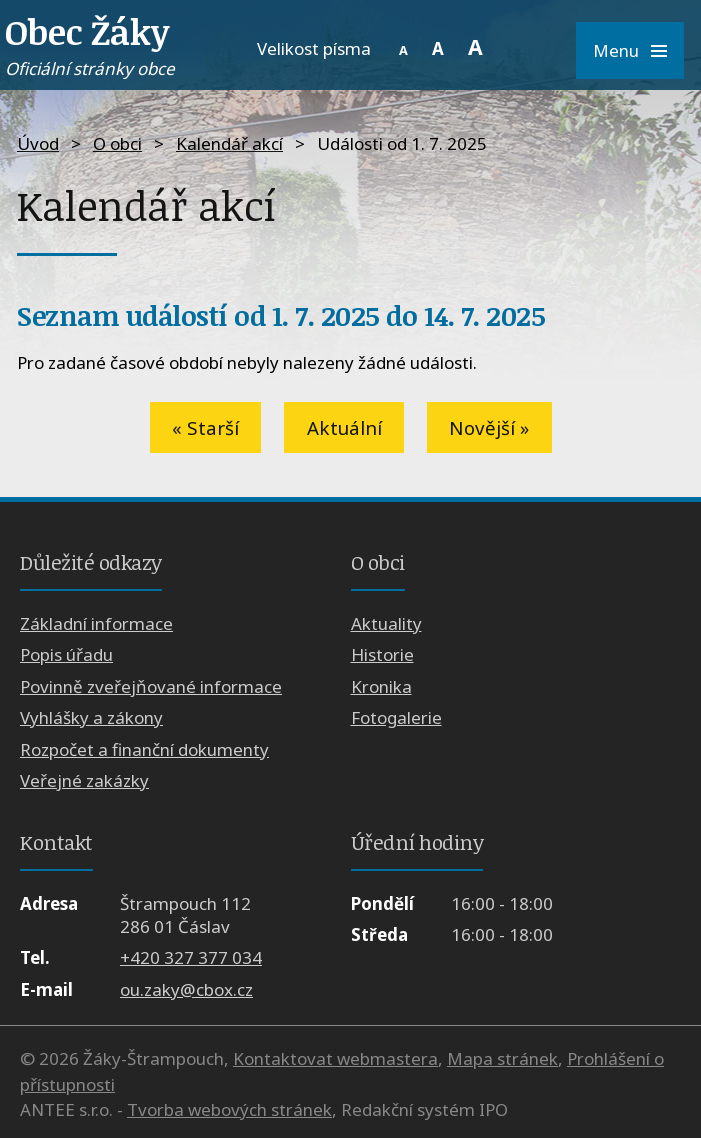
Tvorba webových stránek (229, 1109)
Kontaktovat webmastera (335, 1058)
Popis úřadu (66, 654)
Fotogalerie (396, 717)
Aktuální (344, 427)
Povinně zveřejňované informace (151, 686)
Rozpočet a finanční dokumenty (144, 749)
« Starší (205, 427)
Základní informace (96, 623)
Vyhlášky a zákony (91, 717)
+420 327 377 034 (191, 957)
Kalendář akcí (229, 143)
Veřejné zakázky (84, 780)
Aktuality (386, 623)
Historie (382, 654)
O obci (117, 143)
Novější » (489, 427)
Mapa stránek (502, 1058)
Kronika (381, 686)
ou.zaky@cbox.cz (186, 989)
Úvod (38, 143)
